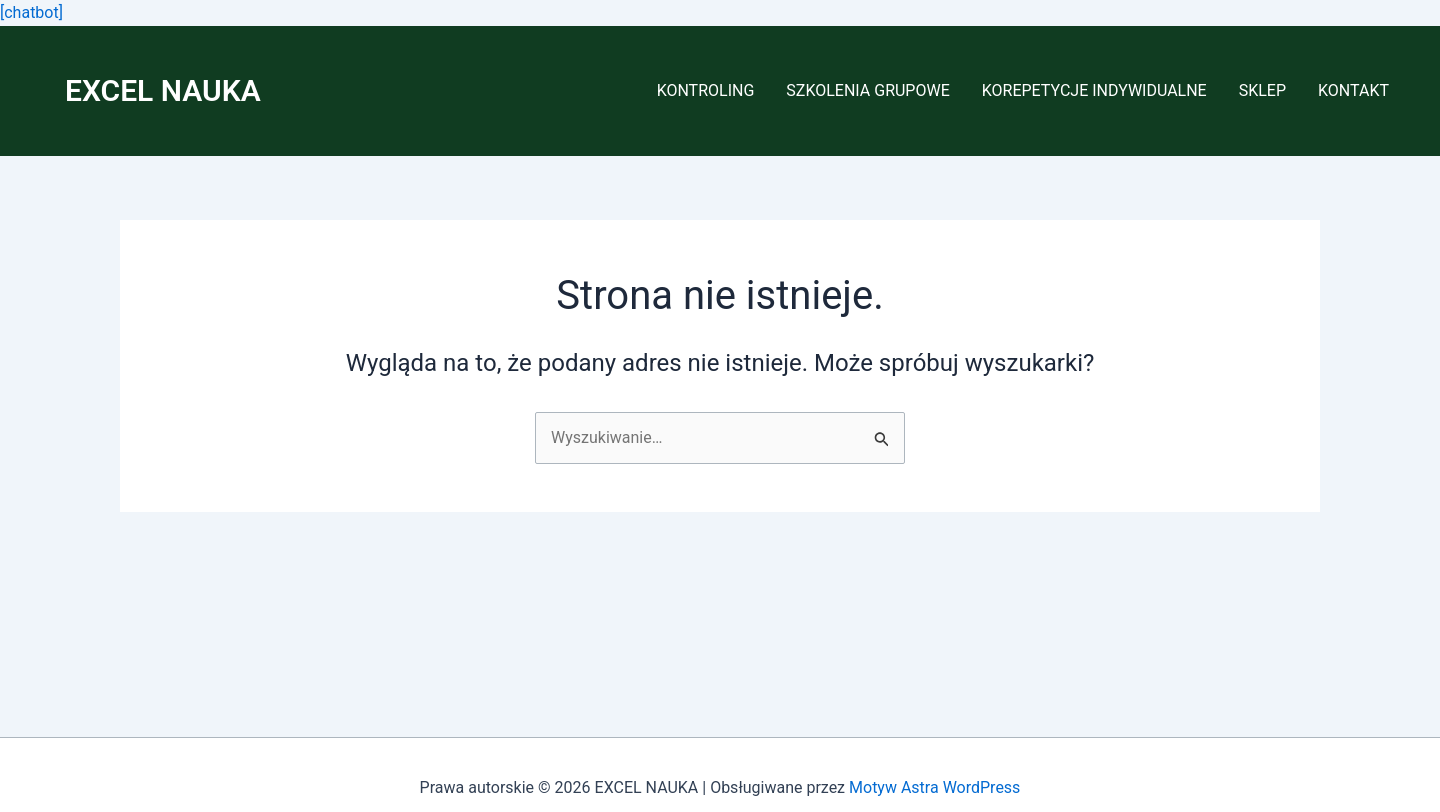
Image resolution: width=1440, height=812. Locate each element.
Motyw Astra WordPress (934, 787)
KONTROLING (706, 90)
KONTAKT (1353, 90)
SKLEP (1262, 90)
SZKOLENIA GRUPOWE (867, 90)
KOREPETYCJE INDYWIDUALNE (1094, 90)
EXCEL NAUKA (163, 90)
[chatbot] (31, 12)
